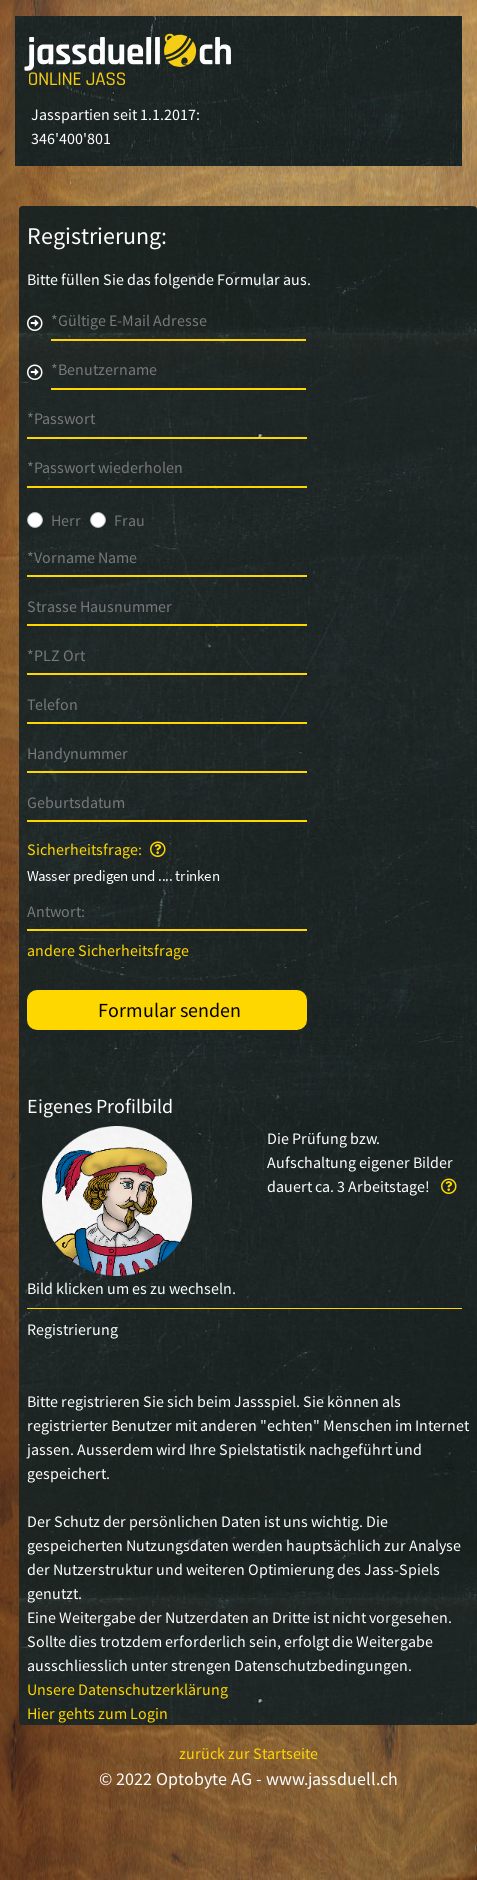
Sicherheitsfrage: (96, 849)
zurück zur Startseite (248, 1753)
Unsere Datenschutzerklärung (127, 1689)
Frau (129, 520)
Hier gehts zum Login (97, 1713)
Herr (66, 520)
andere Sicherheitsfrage (108, 950)
